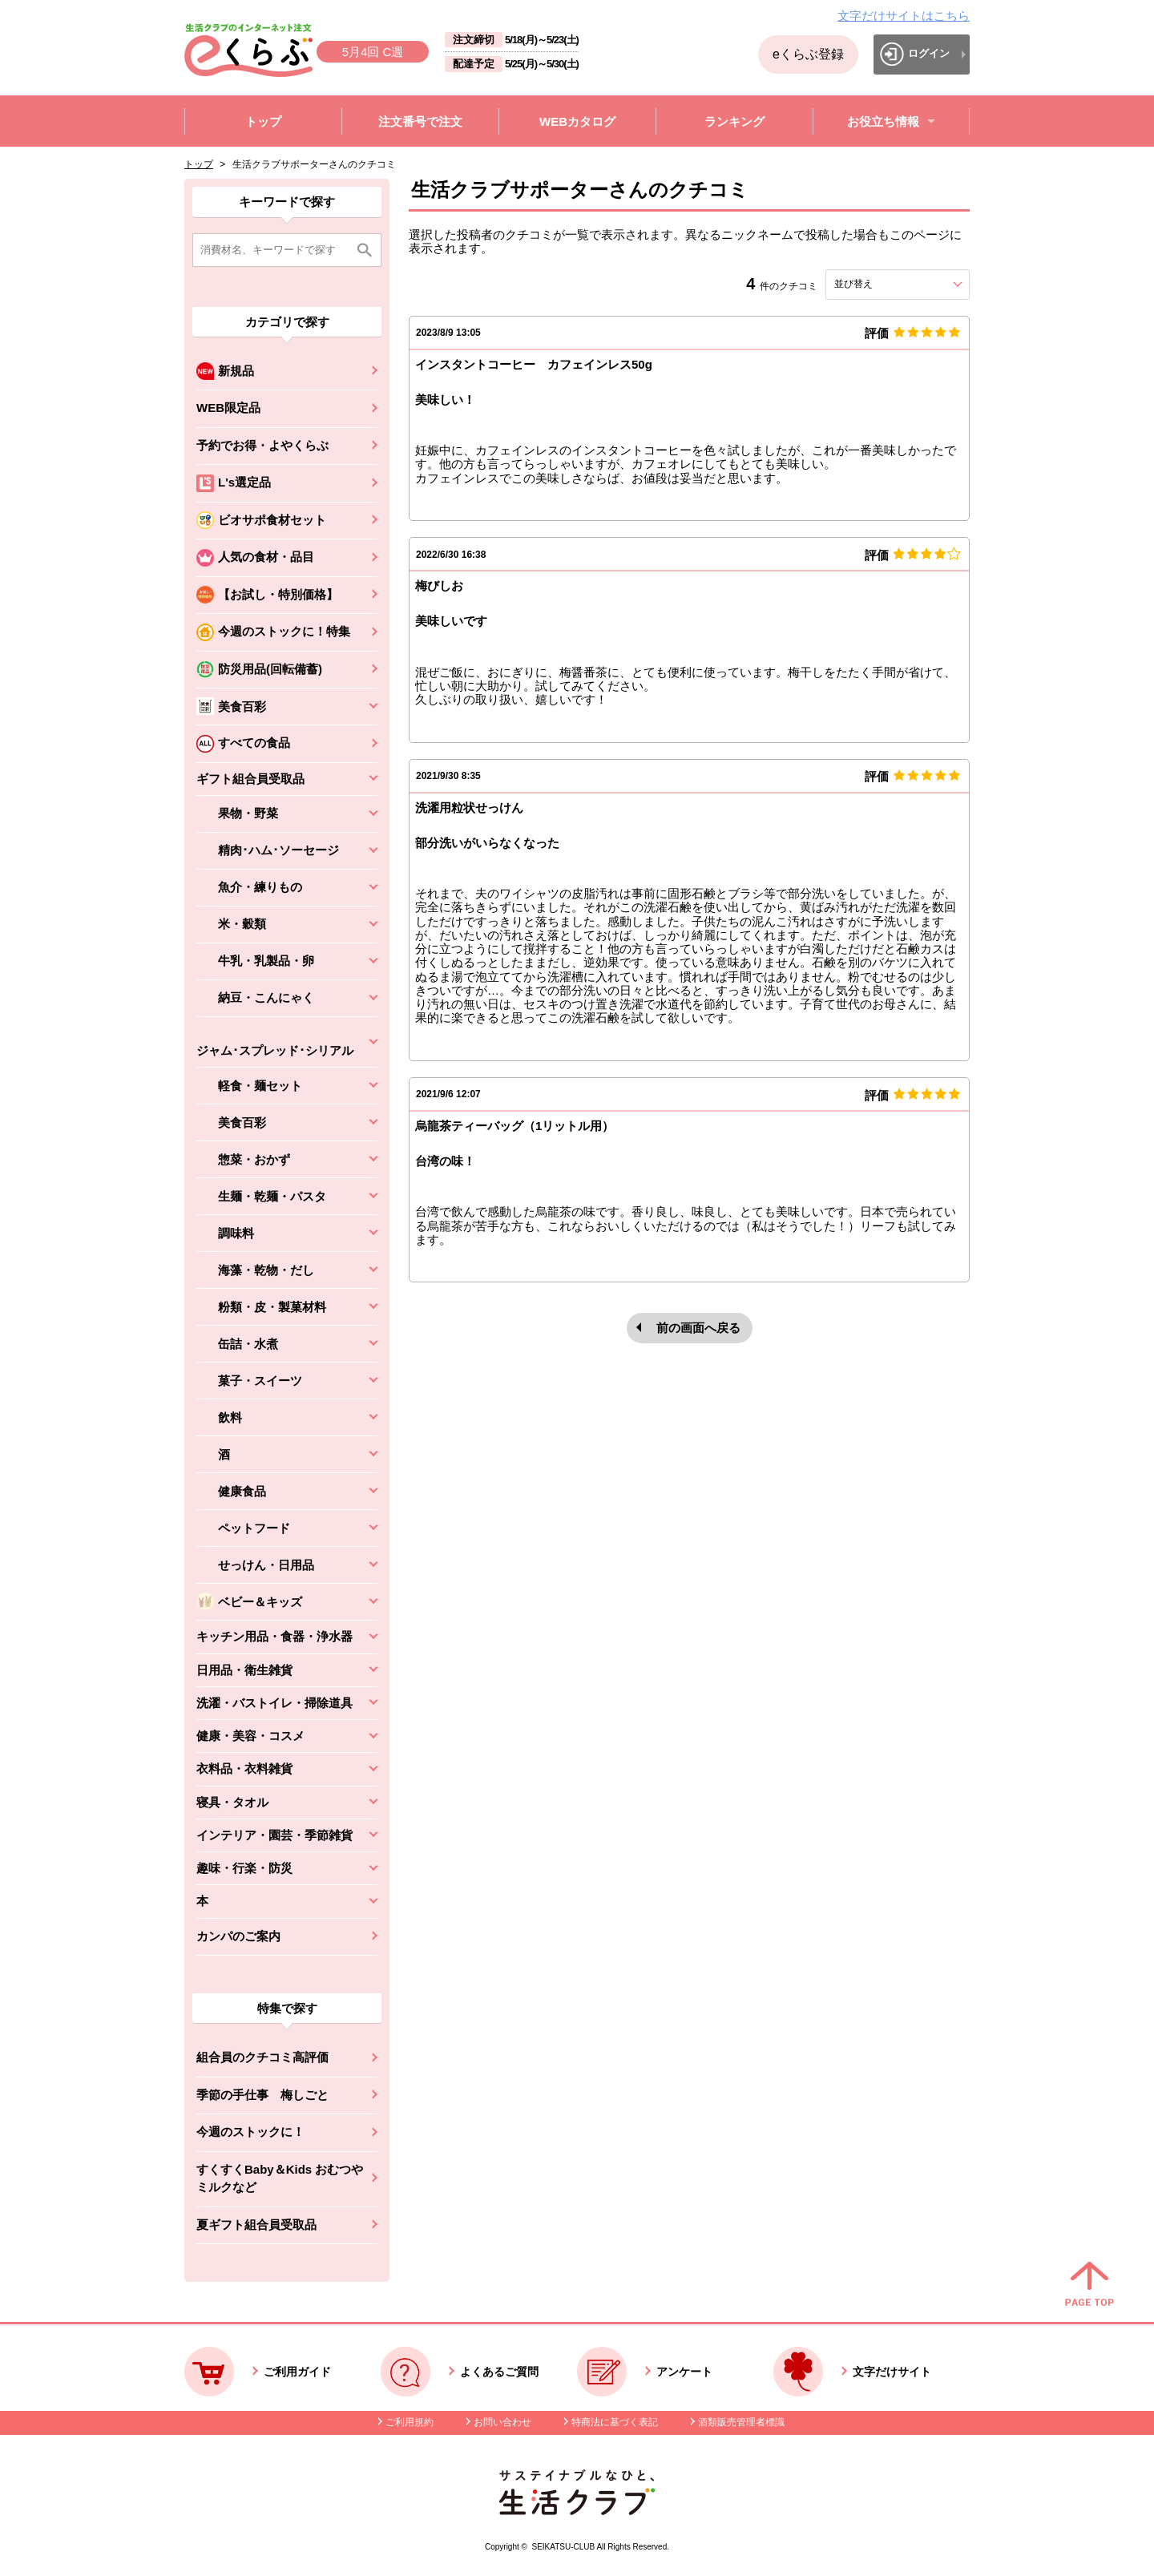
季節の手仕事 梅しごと (262, 2095)
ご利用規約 (409, 2422)
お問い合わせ (502, 2422)
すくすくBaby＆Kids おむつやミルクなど (279, 2178)
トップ (198, 164)
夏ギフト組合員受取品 (256, 2224)
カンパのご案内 (238, 1936)
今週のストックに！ (250, 2131)
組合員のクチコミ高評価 (262, 2057)
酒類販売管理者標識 (741, 2422)
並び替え (882, 283)
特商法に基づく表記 (614, 2422)
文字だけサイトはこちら (903, 15)
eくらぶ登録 (808, 54)
